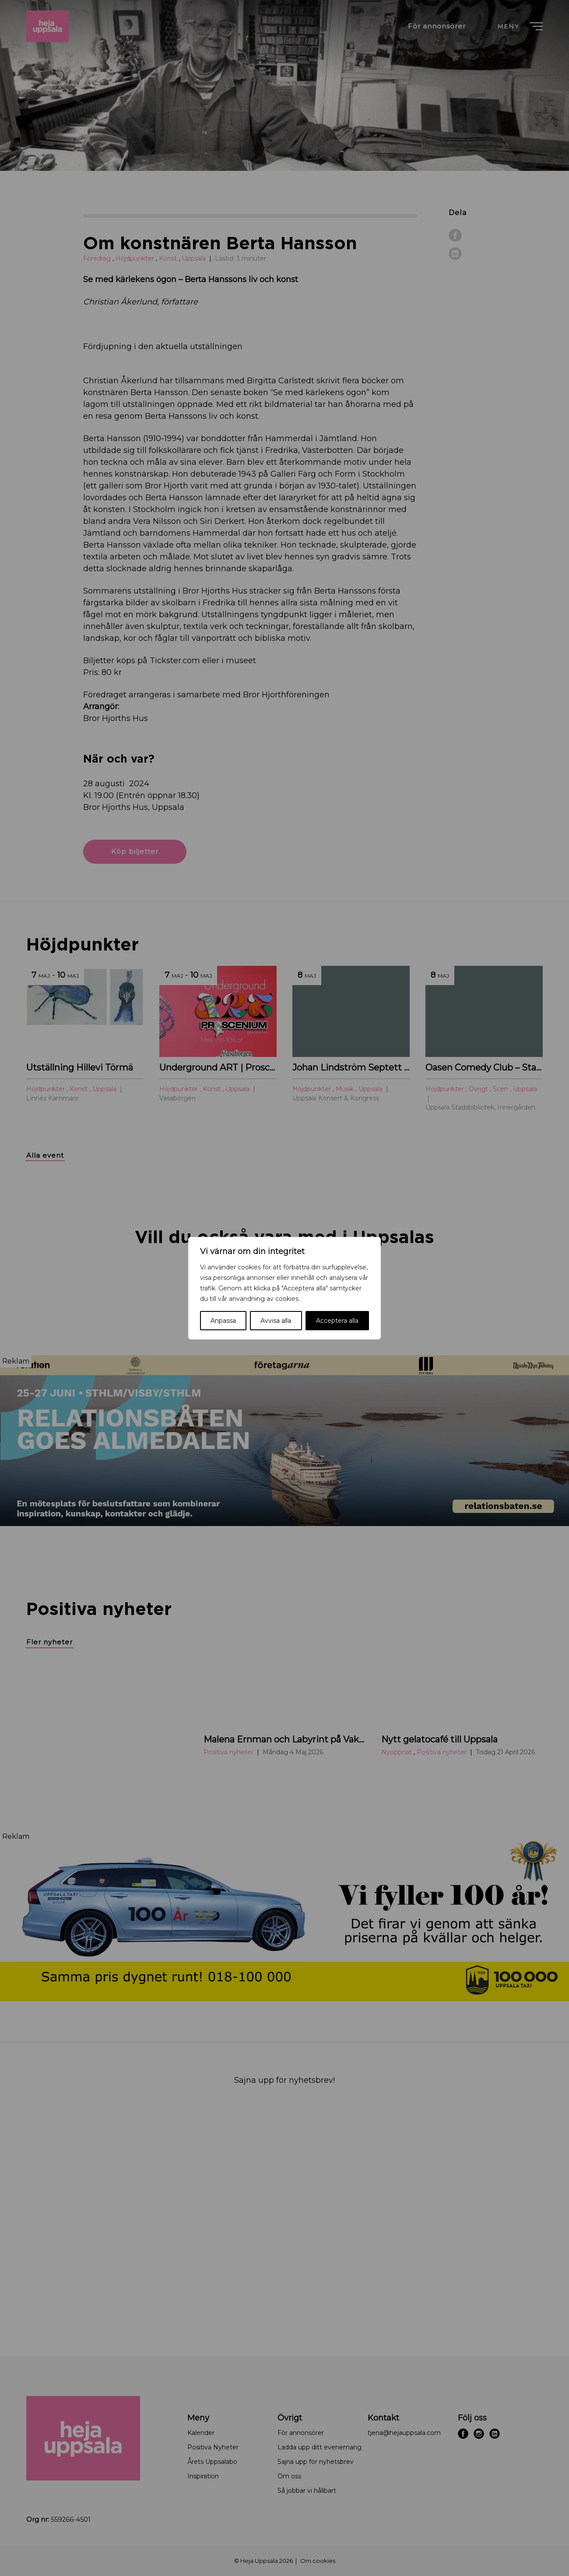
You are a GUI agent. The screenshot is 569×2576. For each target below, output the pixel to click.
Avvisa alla (275, 1321)
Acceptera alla (337, 1321)
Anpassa (223, 1321)
